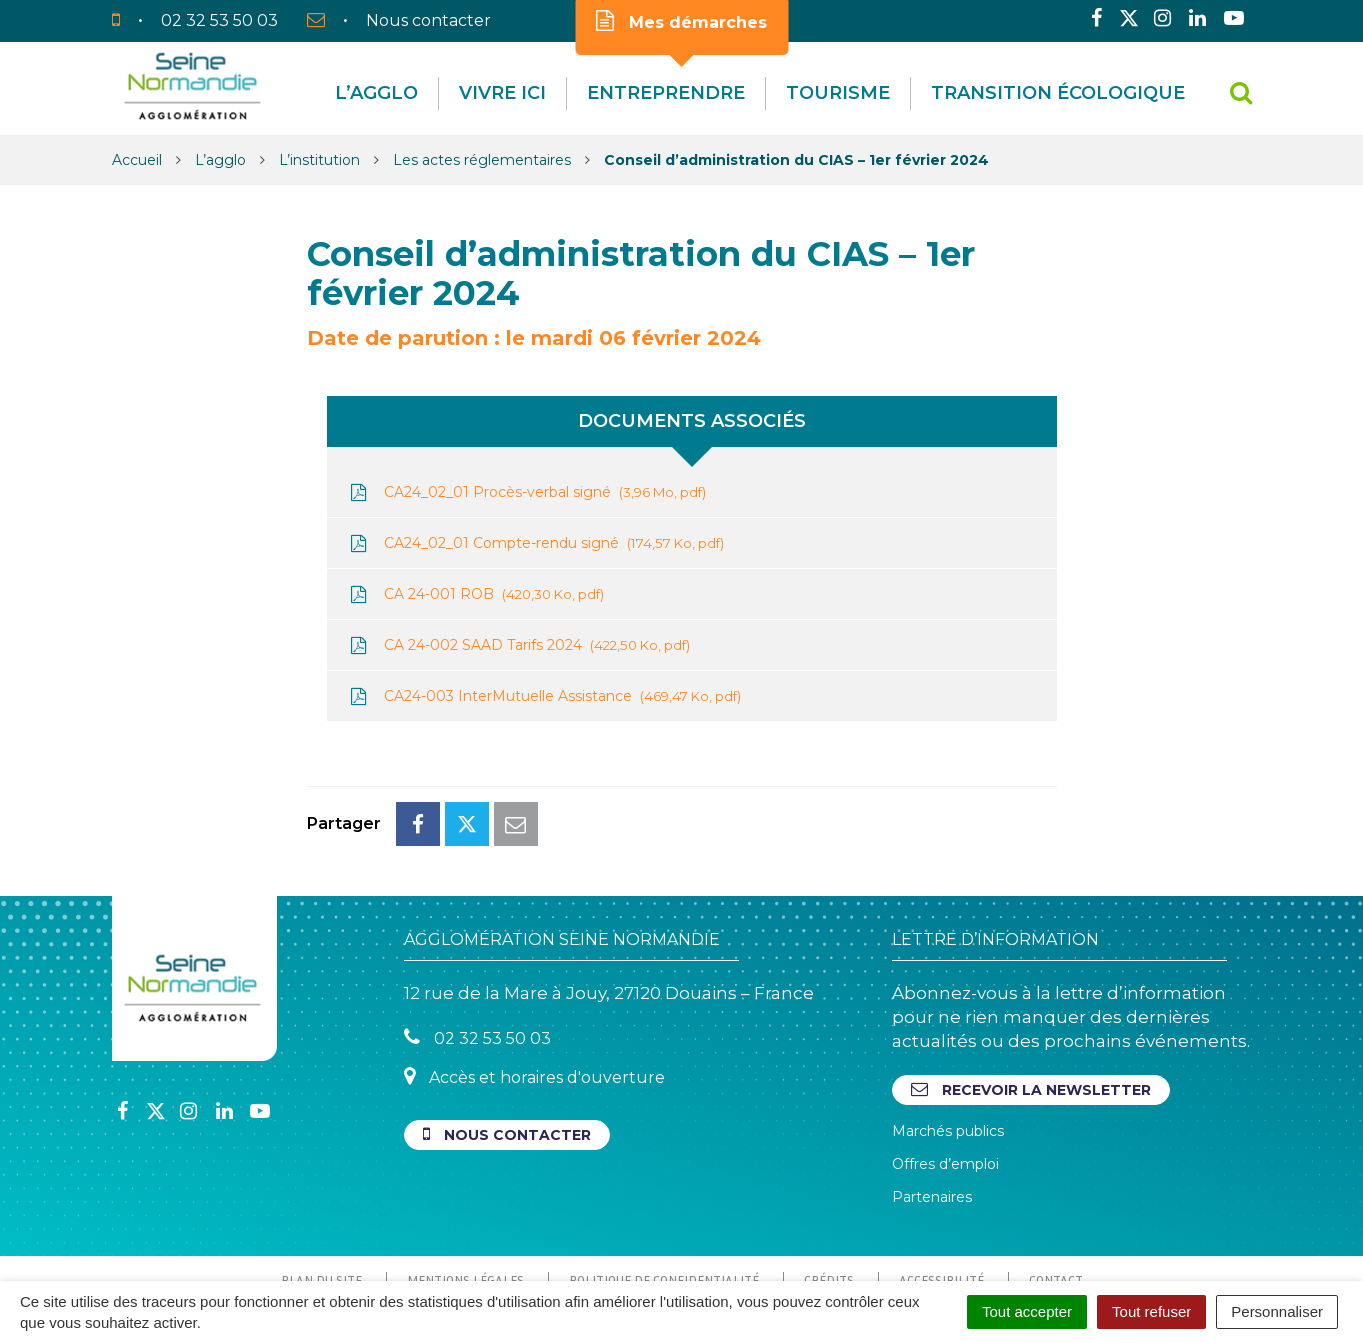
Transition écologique (1058, 93)
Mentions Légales (465, 1191)
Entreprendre (666, 93)
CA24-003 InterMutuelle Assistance (544, 696)
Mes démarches (681, 21)
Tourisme (838, 93)
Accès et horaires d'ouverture (534, 987)
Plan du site (321, 1191)
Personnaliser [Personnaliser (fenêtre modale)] (1277, 1311)
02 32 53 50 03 (477, 948)
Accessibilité (941, 1191)
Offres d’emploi (945, 1075)
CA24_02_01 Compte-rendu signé (535, 543)
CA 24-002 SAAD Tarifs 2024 (518, 645)
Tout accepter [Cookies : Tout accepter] (1027, 1311)
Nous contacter (507, 1045)
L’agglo (376, 93)
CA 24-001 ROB (475, 594)
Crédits (829, 1191)
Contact (1056, 1191)
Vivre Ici (502, 93)
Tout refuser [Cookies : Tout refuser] (1151, 1311)
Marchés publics (948, 1042)
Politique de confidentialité (664, 1191)
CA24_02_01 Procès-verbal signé (526, 492)
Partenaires (932, 1108)
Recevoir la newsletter (1031, 1000)
